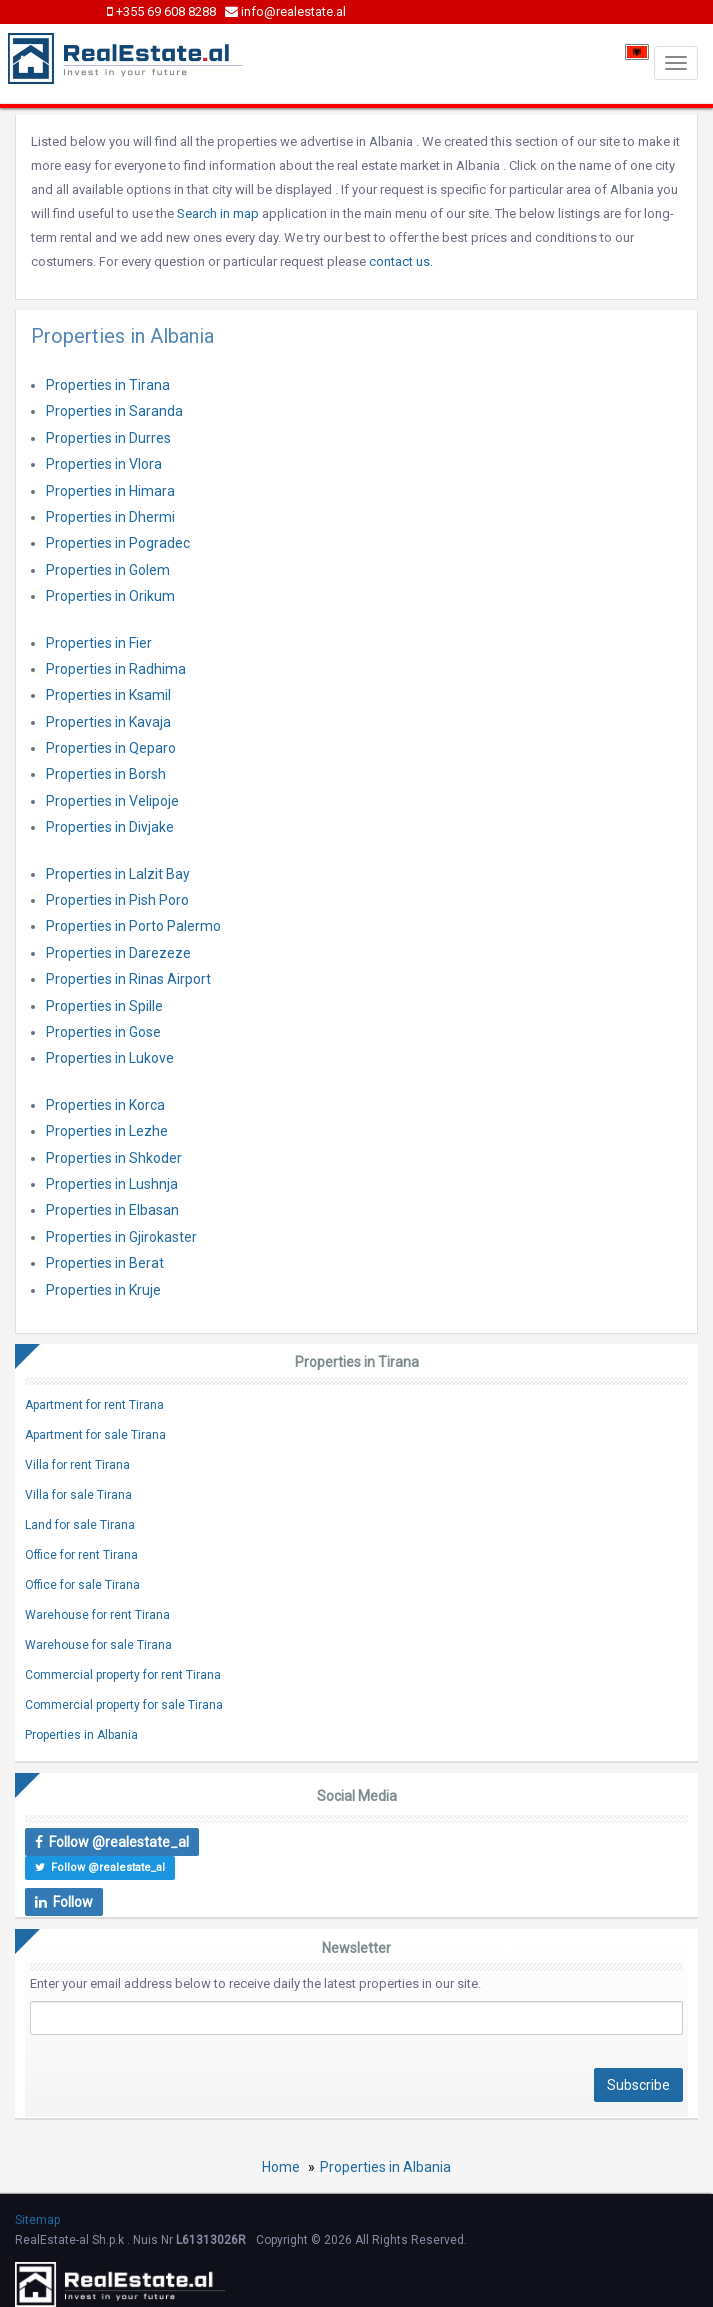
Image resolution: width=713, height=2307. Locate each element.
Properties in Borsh (106, 774)
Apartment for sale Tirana (95, 1435)
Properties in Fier (99, 643)
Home (281, 2167)
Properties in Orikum (110, 596)
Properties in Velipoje (112, 801)
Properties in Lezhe (107, 1131)
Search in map (218, 213)
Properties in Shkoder (114, 1158)
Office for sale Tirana (82, 1585)
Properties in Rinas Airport (128, 979)
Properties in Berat (105, 1263)
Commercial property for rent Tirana (123, 1675)
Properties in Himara (110, 491)
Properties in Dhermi (110, 517)
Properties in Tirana (108, 385)
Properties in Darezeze (118, 953)
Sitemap (37, 2220)
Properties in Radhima (116, 669)
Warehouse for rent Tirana (97, 1615)
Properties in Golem (108, 570)
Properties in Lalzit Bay (118, 874)
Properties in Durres (108, 438)
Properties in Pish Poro (117, 900)
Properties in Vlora (104, 464)
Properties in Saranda (114, 411)
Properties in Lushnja (112, 1184)
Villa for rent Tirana (77, 1465)
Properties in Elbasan (112, 1210)
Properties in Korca (105, 1105)
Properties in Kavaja (108, 722)
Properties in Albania (81, 1735)
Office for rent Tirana (81, 1555)
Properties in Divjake (110, 827)
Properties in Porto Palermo (133, 926)
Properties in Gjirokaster (121, 1237)
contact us (399, 261)
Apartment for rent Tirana (94, 1405)
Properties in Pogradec (118, 543)
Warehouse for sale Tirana (98, 1645)
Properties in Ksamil (108, 695)
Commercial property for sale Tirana (124, 1705)
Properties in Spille (104, 1006)
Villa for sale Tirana (78, 1495)
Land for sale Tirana (80, 1525)
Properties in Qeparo (111, 748)
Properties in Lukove (110, 1058)
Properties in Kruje (103, 1290)
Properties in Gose (103, 1032)
